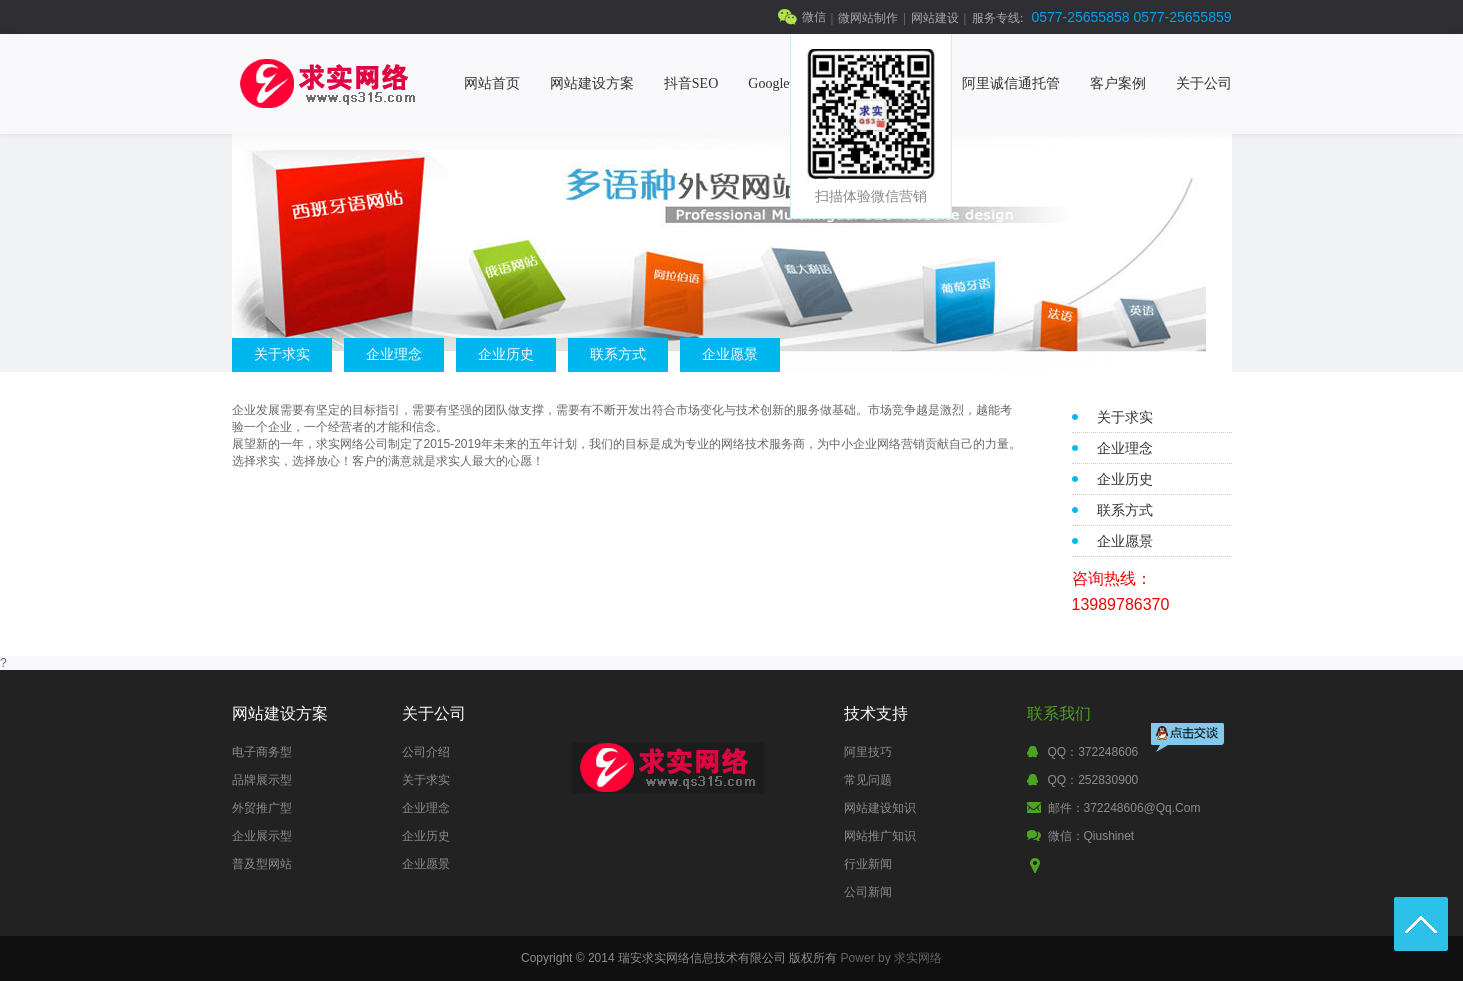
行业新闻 (868, 864)
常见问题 (868, 780)
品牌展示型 (262, 780)
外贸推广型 (262, 808)
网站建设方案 (592, 83)
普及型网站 (262, 864)
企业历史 (506, 354)
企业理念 (394, 354)
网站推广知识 (880, 836)
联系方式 (618, 354)
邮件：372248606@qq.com (1124, 808)
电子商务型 (262, 752)
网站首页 (492, 83)
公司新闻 (868, 892)
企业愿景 (730, 354)
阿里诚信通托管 (1011, 83)
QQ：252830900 (1093, 780)
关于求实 (282, 354)
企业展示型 (262, 836)
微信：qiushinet (1091, 836)
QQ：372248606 (1093, 752)
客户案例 (1118, 83)
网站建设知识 (880, 808)
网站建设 (935, 18)
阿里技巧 (868, 752)
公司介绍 (426, 752)
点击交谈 (1189, 739)
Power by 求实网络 (891, 958)
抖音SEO (691, 83)
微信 (814, 17)
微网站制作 (868, 18)
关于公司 (1204, 83)
